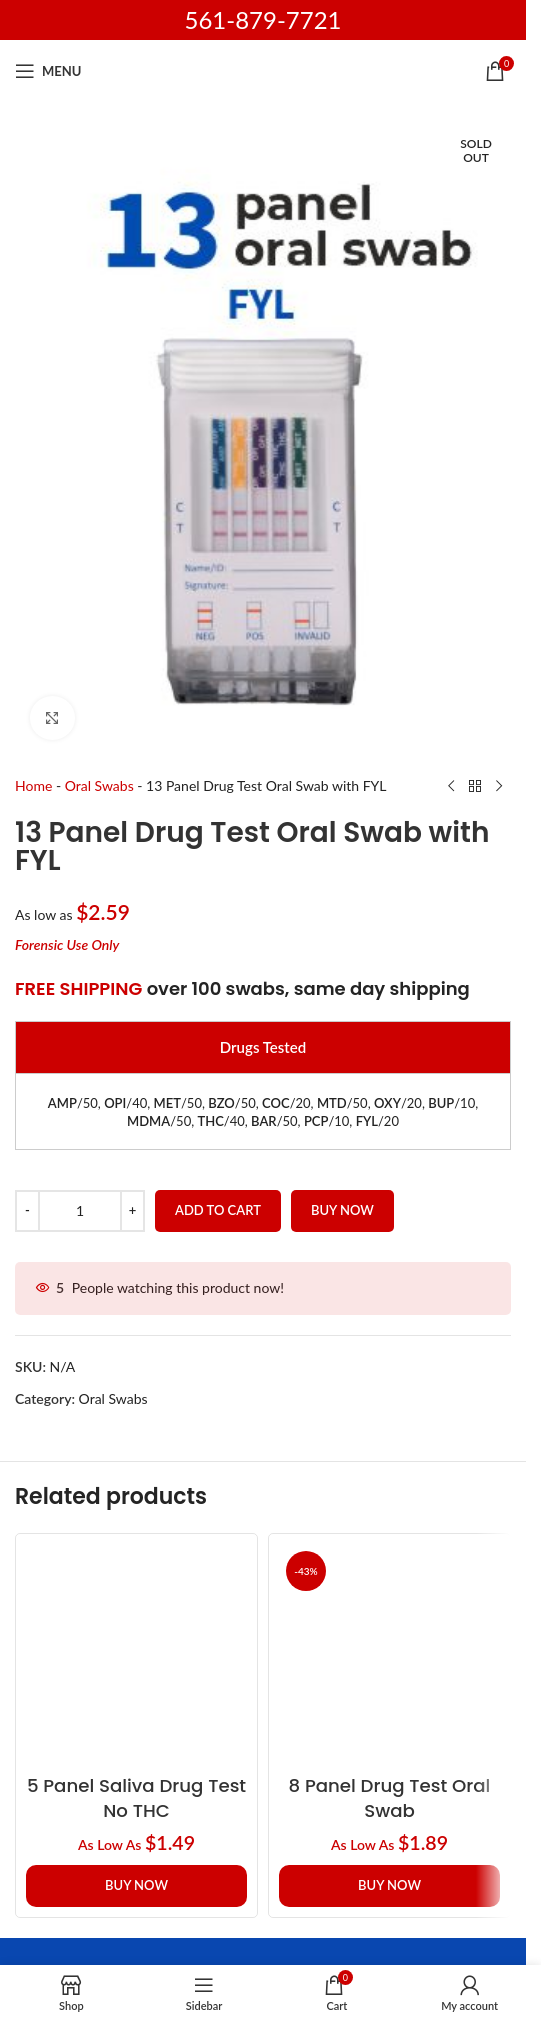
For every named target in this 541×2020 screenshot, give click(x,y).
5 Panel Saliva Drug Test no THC (136, 1798)
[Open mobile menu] (48, 71)
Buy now (342, 1211)
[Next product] (499, 787)
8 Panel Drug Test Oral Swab (390, 1798)
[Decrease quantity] (27, 1212)
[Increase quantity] (132, 1212)
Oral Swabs (99, 785)
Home (33, 785)
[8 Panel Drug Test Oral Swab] (389, 1654)
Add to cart (218, 1211)
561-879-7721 (262, 19)
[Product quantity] (80, 1212)
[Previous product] (451, 787)
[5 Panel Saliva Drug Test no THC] (136, 1654)
